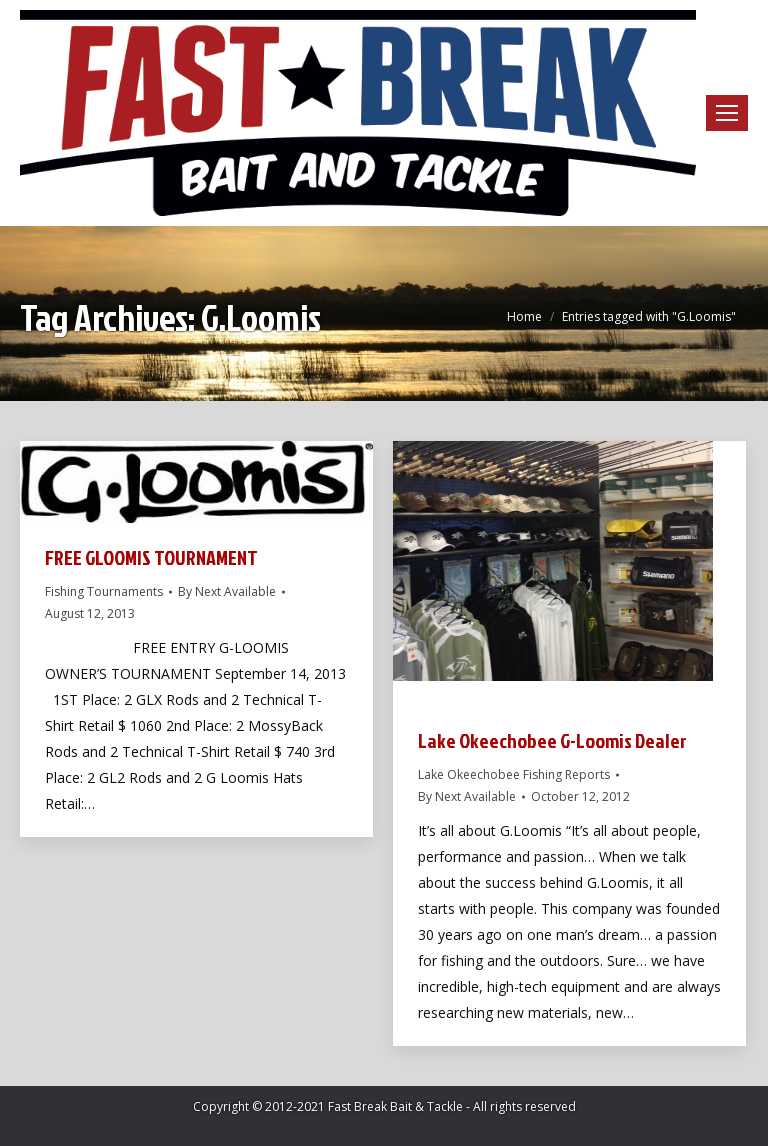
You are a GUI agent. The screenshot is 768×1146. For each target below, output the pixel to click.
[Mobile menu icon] (727, 113)
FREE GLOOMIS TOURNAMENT (151, 557)
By (227, 591)
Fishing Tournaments (104, 591)
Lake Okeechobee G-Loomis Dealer (552, 740)
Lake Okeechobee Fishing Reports (514, 774)
